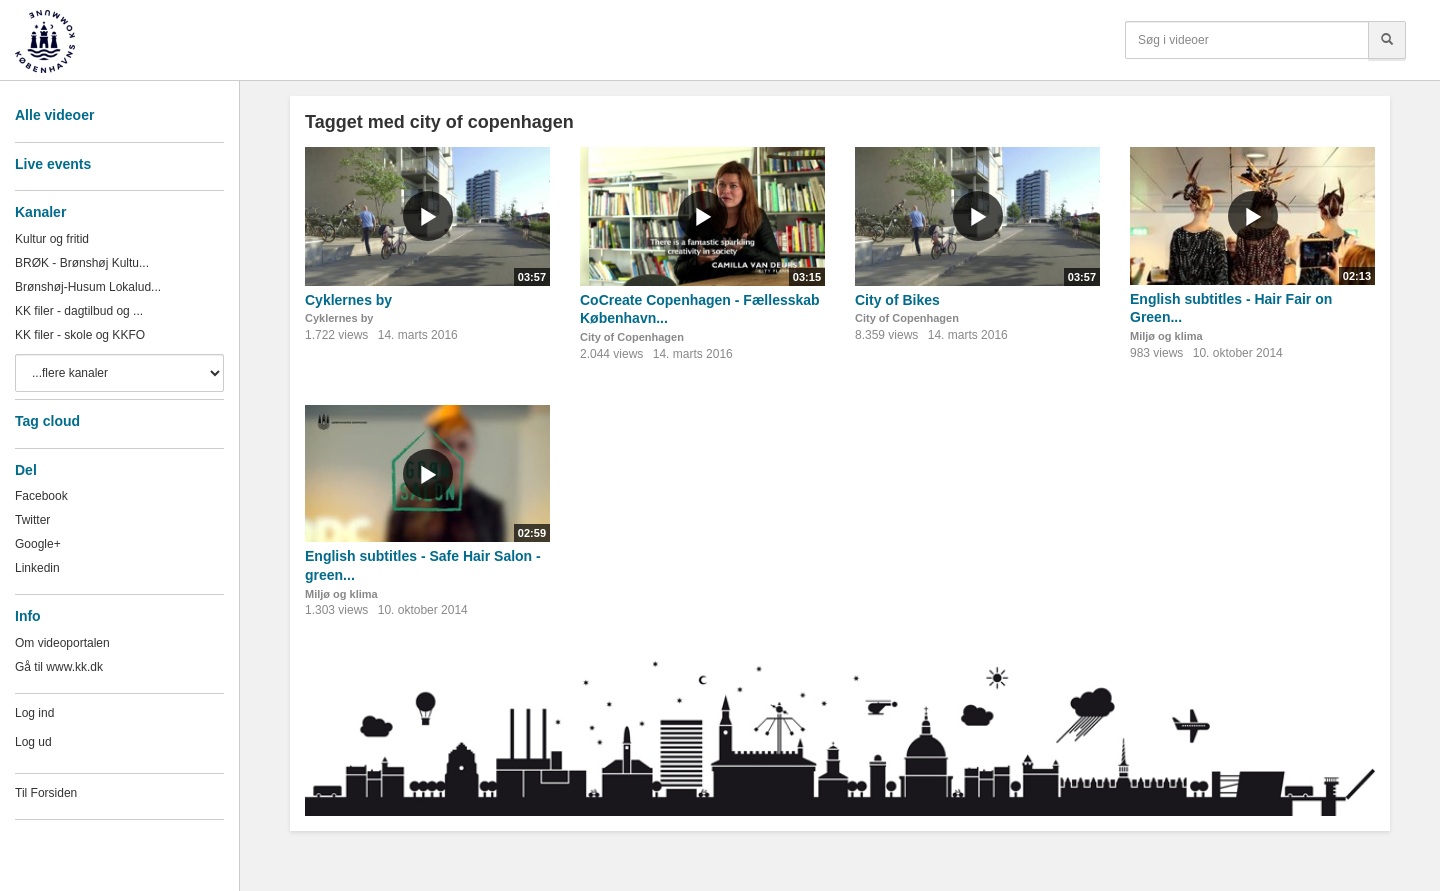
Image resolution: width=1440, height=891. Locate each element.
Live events (53, 164)
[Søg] (1387, 40)
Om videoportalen (62, 643)
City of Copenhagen (632, 337)
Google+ (38, 544)
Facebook (41, 496)
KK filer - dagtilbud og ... (79, 311)
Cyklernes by (348, 300)
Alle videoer (54, 115)
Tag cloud (47, 421)
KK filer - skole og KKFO (80, 335)
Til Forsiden (46, 793)
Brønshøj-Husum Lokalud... (88, 287)
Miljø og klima (1166, 336)
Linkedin (37, 568)
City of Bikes (897, 300)
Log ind (34, 713)
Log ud (33, 742)
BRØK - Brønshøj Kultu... (82, 263)
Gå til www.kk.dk (59, 667)
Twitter (32, 520)
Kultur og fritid (52, 239)
